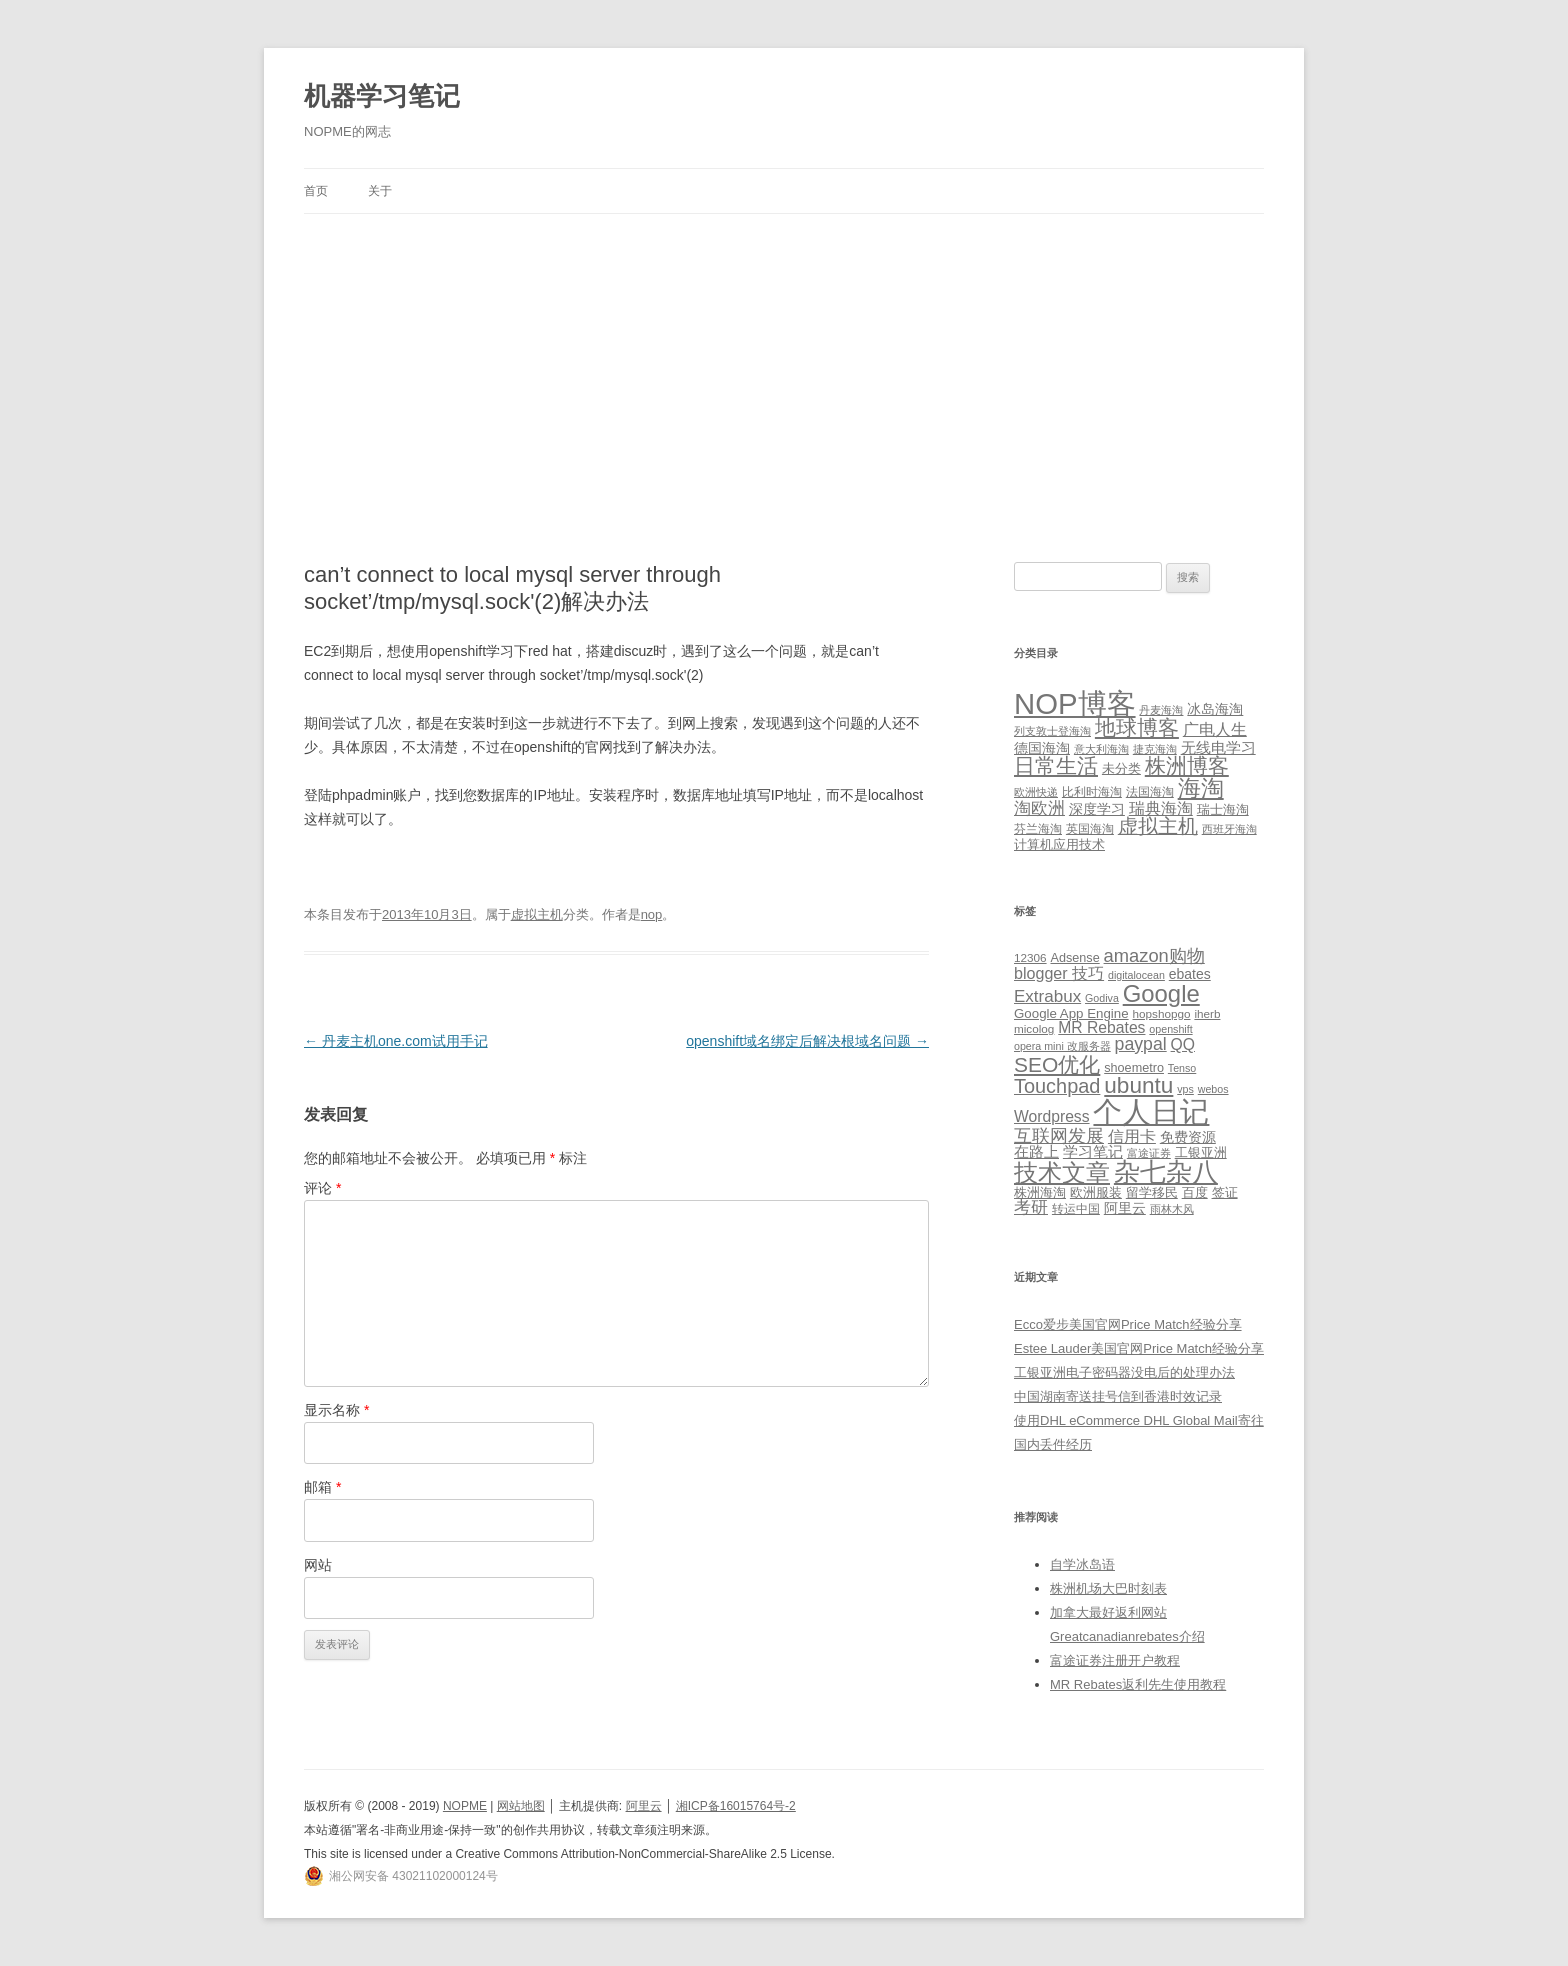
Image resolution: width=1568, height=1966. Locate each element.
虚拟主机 (537, 914)
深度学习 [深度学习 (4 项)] (1097, 809)
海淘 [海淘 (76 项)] (1201, 788)
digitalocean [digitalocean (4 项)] (1136, 975)
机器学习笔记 (382, 96)
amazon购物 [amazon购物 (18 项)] (1154, 955)
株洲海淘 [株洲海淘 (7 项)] (1040, 1192)
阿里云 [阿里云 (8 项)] (1125, 1208)
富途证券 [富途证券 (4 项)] (1149, 1153)
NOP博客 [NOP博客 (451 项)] (1075, 703)
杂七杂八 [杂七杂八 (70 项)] (1166, 1172)
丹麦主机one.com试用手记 (396, 1041)
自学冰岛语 (1082, 1564)
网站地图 (521, 1806)
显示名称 (336, 1410)
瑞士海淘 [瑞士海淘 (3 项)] (1223, 809)
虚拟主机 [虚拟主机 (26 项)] (1158, 826)
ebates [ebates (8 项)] (1190, 974)
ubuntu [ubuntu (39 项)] (1138, 1085)
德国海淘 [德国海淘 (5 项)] (1042, 748)
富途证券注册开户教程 (1115, 1660)
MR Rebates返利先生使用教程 (1138, 1684)
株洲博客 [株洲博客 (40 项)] (1187, 765)
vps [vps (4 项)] (1185, 1089)
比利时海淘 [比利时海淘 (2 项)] (1092, 792)
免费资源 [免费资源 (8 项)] (1188, 1137)
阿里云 (644, 1806)
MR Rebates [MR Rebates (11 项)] (1101, 1027)
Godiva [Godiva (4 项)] (1102, 998)
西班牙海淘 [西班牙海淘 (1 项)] (1229, 829)
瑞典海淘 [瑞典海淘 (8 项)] (1161, 808)
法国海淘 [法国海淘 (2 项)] (1150, 792)
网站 (318, 1565)
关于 (380, 191)
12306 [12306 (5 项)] (1030, 957)
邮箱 (322, 1487)
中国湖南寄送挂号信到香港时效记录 (1118, 1396)
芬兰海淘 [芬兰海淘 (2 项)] (1038, 829)
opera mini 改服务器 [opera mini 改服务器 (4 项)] (1062, 1046)
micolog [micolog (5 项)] (1034, 1028)
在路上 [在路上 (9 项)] (1036, 1152)
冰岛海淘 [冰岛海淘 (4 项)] (1215, 709)
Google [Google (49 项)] (1161, 993)
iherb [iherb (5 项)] (1207, 1013)
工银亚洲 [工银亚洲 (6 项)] (1201, 1153)
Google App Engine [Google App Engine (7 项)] (1071, 1013)
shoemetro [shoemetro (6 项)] (1134, 1068)
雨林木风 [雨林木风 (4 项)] (1172, 1209)
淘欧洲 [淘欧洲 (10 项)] (1039, 808)
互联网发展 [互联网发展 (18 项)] (1059, 1135)
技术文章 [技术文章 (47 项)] (1062, 1173)
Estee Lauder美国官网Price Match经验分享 (1139, 1348)
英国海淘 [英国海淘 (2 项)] (1090, 829)
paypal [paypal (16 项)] (1141, 1044)
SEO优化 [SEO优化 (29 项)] (1057, 1064)
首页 (316, 191)
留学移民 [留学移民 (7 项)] (1152, 1192)
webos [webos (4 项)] (1213, 1089)
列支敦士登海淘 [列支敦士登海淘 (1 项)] (1052, 731)
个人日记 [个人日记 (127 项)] (1151, 1111)
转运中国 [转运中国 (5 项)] (1076, 1208)
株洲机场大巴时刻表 (1108, 1588)
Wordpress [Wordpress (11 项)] (1052, 1116)
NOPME (465, 1806)
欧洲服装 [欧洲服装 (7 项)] (1096, 1192)
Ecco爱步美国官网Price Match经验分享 (1128, 1324)
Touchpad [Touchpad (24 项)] (1057, 1086)
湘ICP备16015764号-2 (736, 1806)
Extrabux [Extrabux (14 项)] (1047, 996)
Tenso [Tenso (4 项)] (1182, 1068)
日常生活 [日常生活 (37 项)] (1056, 765)
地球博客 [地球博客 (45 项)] (1137, 728)
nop (652, 914)
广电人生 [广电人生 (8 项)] (1215, 729)
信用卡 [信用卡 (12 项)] (1132, 1136)
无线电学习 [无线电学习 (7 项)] (1218, 747)
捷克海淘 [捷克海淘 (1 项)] (1155, 749)
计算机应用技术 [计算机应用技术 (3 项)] (1059, 844)
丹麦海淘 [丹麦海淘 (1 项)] (1161, 710)
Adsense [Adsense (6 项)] (1074, 958)
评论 (322, 1188)
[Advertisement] (784, 364)
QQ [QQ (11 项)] (1183, 1044)
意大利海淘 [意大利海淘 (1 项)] (1101, 749)
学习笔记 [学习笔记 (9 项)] (1093, 1152)
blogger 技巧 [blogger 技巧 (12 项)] (1059, 973)
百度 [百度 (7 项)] (1195, 1192)
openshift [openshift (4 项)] (1170, 1029)
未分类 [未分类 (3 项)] (1121, 768)
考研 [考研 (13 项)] (1031, 1207)
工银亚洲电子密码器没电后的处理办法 (1124, 1372)
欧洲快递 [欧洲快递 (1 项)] (1036, 792)
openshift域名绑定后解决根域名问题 (807, 1041)
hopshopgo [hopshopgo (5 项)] (1162, 1013)
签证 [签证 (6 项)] (1225, 1193)
